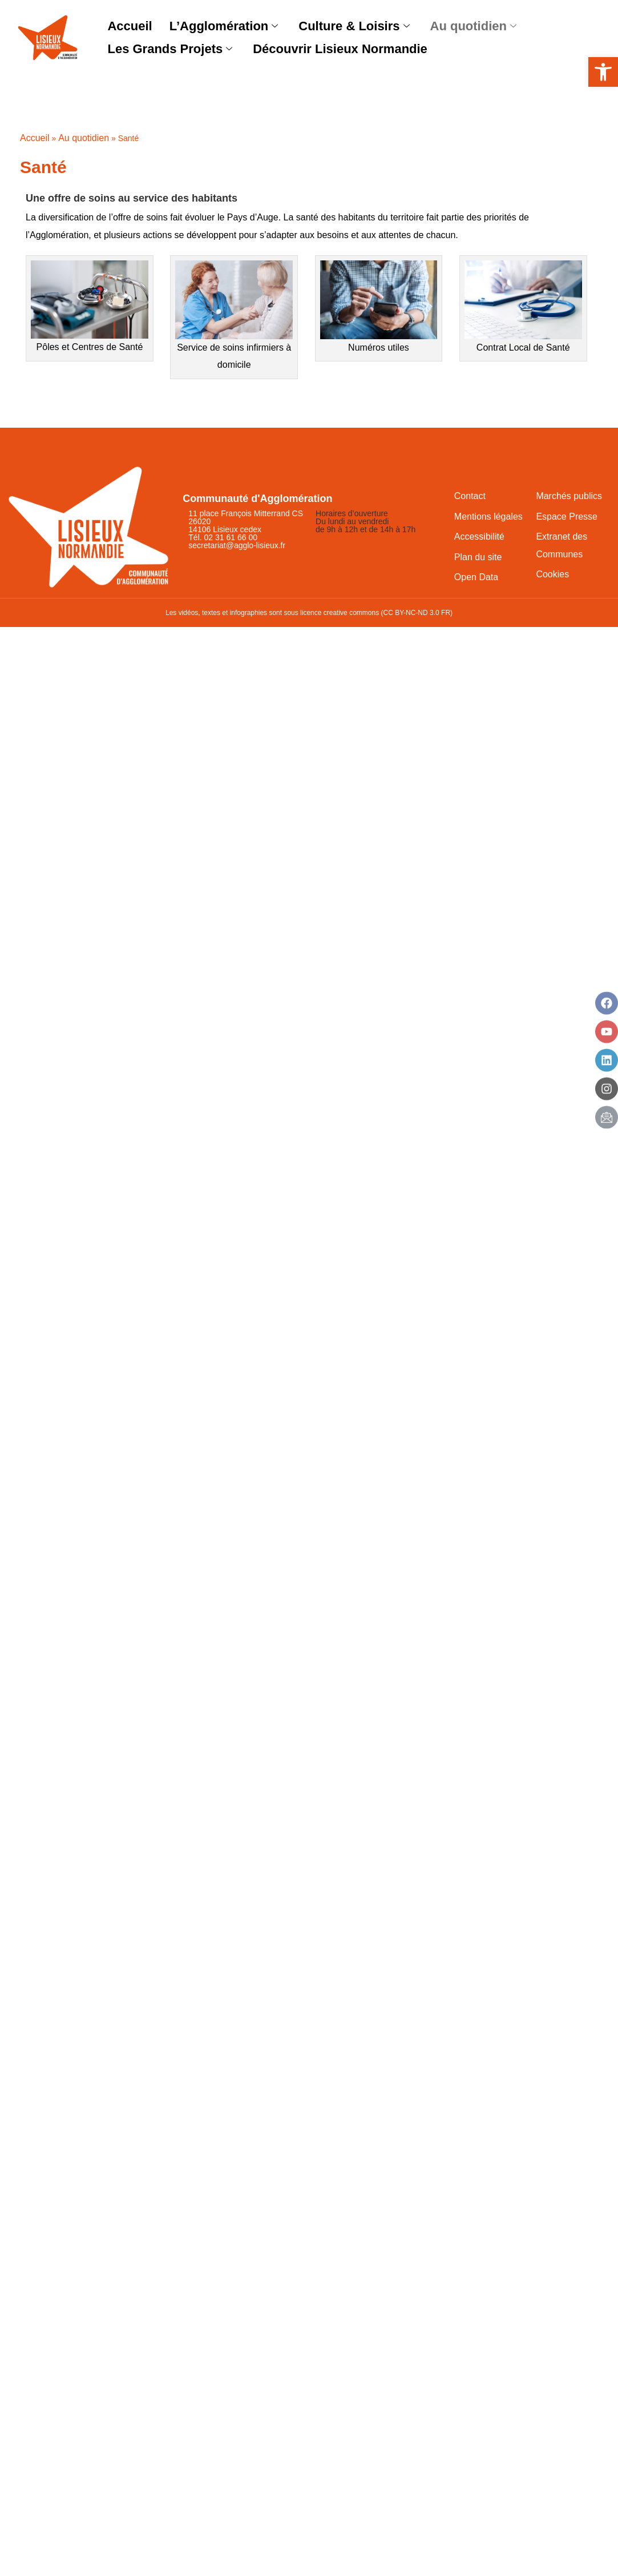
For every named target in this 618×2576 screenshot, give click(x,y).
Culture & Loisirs (353, 26)
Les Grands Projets (169, 49)
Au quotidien (473, 26)
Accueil (129, 26)
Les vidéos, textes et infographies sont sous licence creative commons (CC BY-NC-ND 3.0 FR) (309, 613)
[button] (603, 72)
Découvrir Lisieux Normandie (340, 49)
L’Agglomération (223, 26)
